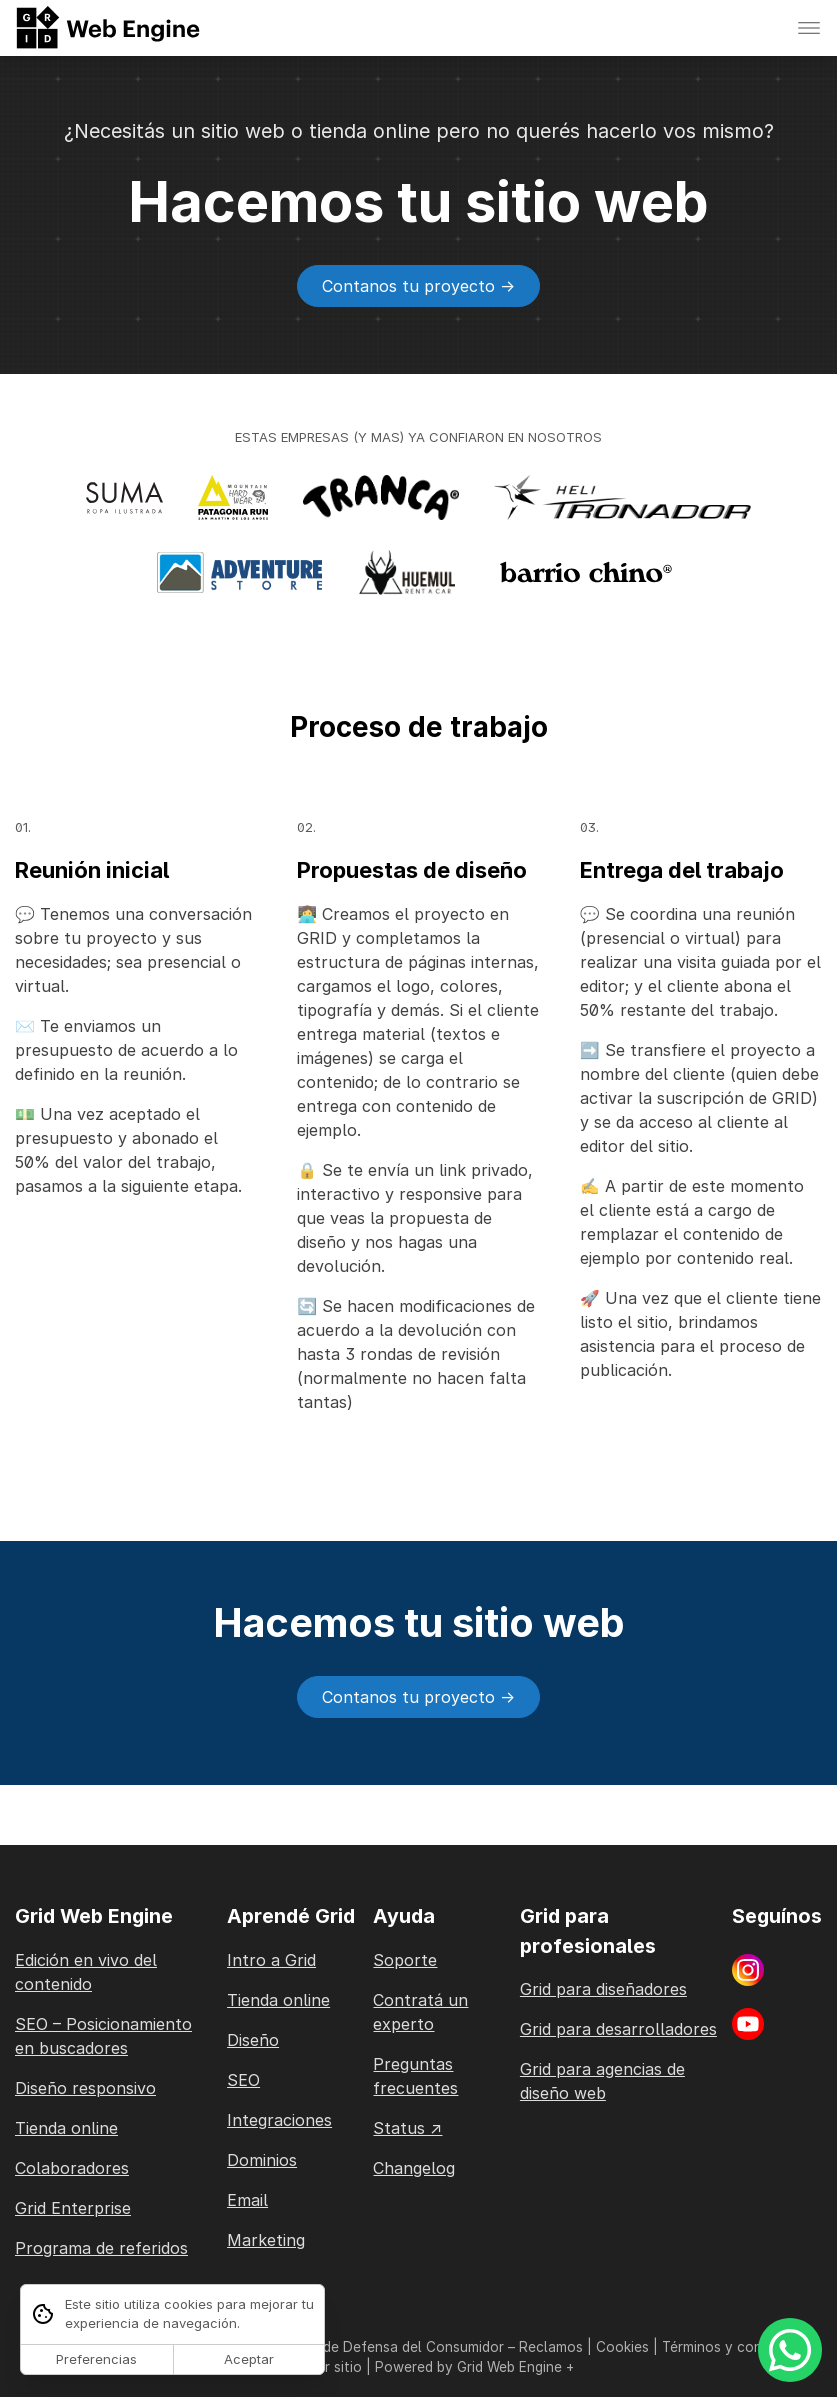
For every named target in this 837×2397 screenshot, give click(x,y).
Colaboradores (72, 2168)
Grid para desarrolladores (618, 2029)
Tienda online (66, 2128)
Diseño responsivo (85, 2088)
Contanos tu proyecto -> (418, 286)
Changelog (414, 2168)
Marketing (266, 2240)
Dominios (262, 2160)
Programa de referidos (101, 2248)
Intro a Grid (271, 1960)
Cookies (622, 2347)
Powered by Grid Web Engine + (474, 2367)
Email (247, 2200)
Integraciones (279, 2120)
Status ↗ (407, 2128)
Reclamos (551, 2347)
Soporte (405, 1960)
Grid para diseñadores (603, 1989)
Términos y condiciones (739, 2347)
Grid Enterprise (73, 2208)
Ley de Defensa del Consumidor (400, 2347)
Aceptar (249, 2359)
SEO (243, 2080)
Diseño (253, 2040)
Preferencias (96, 2359)
